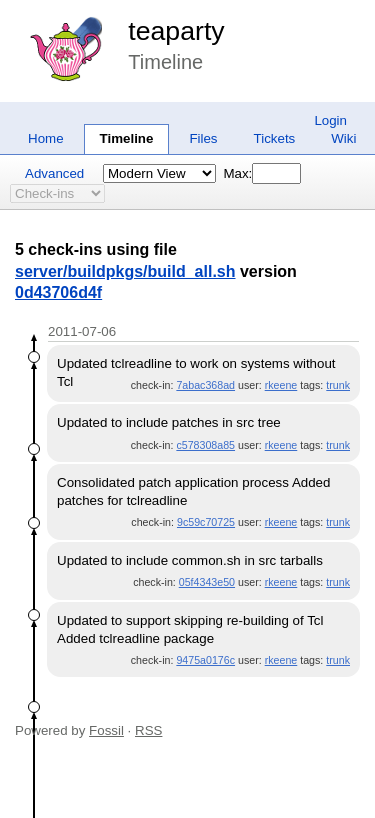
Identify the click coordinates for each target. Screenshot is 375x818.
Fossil (106, 730)
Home (46, 138)
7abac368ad (205, 385)
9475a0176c (205, 660)
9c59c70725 (206, 522)
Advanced (54, 173)
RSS (148, 730)
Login (330, 120)
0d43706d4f (58, 292)
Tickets (275, 138)
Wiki (343, 138)
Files (203, 138)
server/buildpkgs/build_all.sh (125, 271)
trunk (338, 385)
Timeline (127, 138)
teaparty (176, 31)
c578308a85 (205, 445)
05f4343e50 (207, 582)
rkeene (281, 385)
